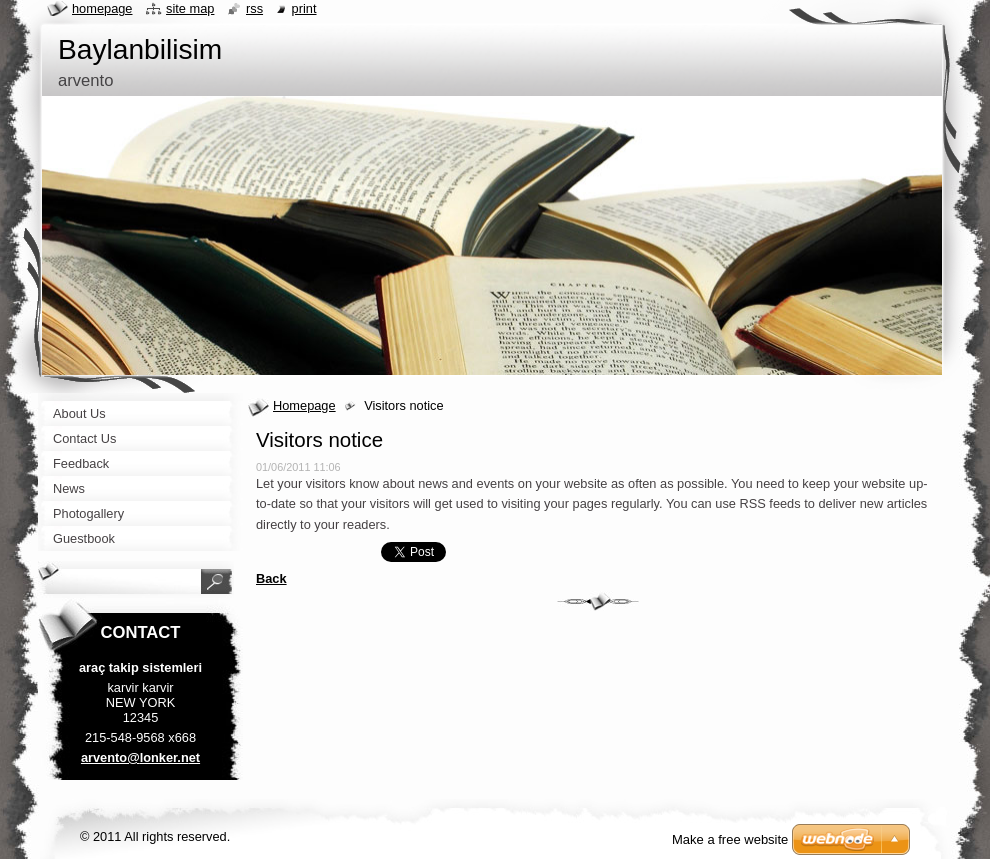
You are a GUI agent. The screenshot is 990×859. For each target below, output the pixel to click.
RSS (254, 8)
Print (304, 8)
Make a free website (730, 839)
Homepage (304, 405)
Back (271, 578)
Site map (190, 8)
